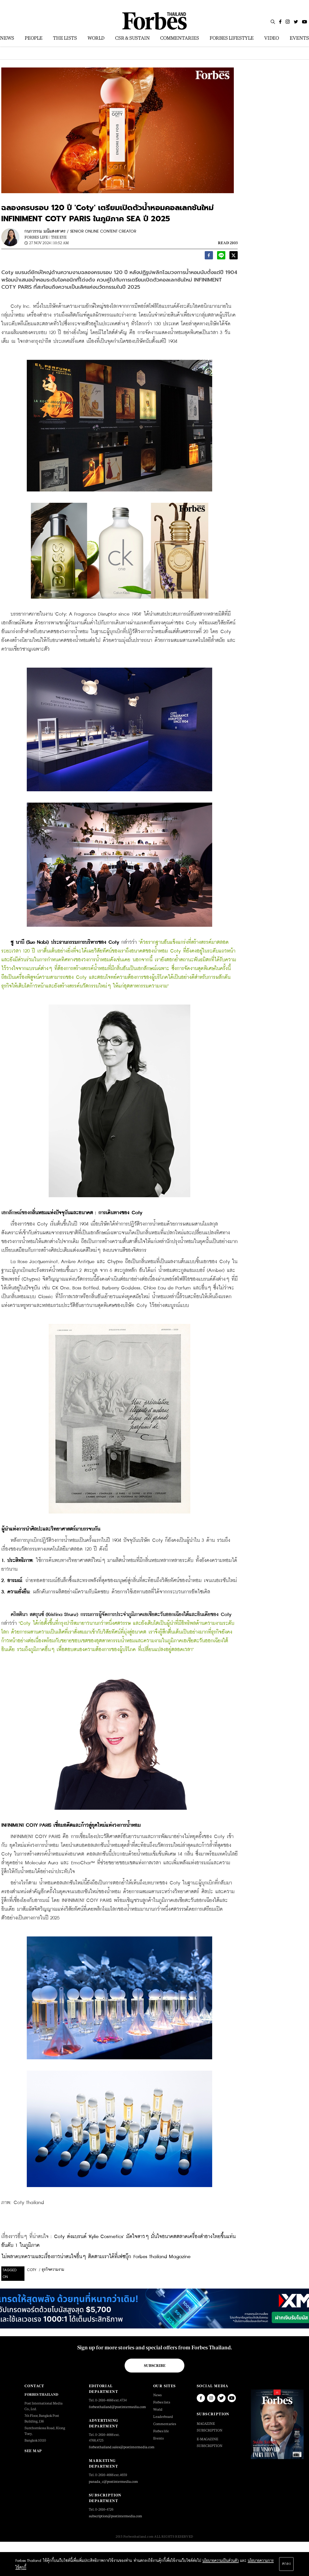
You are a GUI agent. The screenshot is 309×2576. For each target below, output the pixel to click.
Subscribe (154, 2366)
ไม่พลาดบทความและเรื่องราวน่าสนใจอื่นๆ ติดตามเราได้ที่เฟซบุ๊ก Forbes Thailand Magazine (96, 2256)
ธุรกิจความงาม (53, 2270)
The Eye (58, 237)
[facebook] (209, 256)
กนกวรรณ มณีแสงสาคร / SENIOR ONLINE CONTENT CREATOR (80, 231)
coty (31, 2270)
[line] (221, 256)
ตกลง (286, 2564)
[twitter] (233, 256)
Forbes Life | (37, 237)
